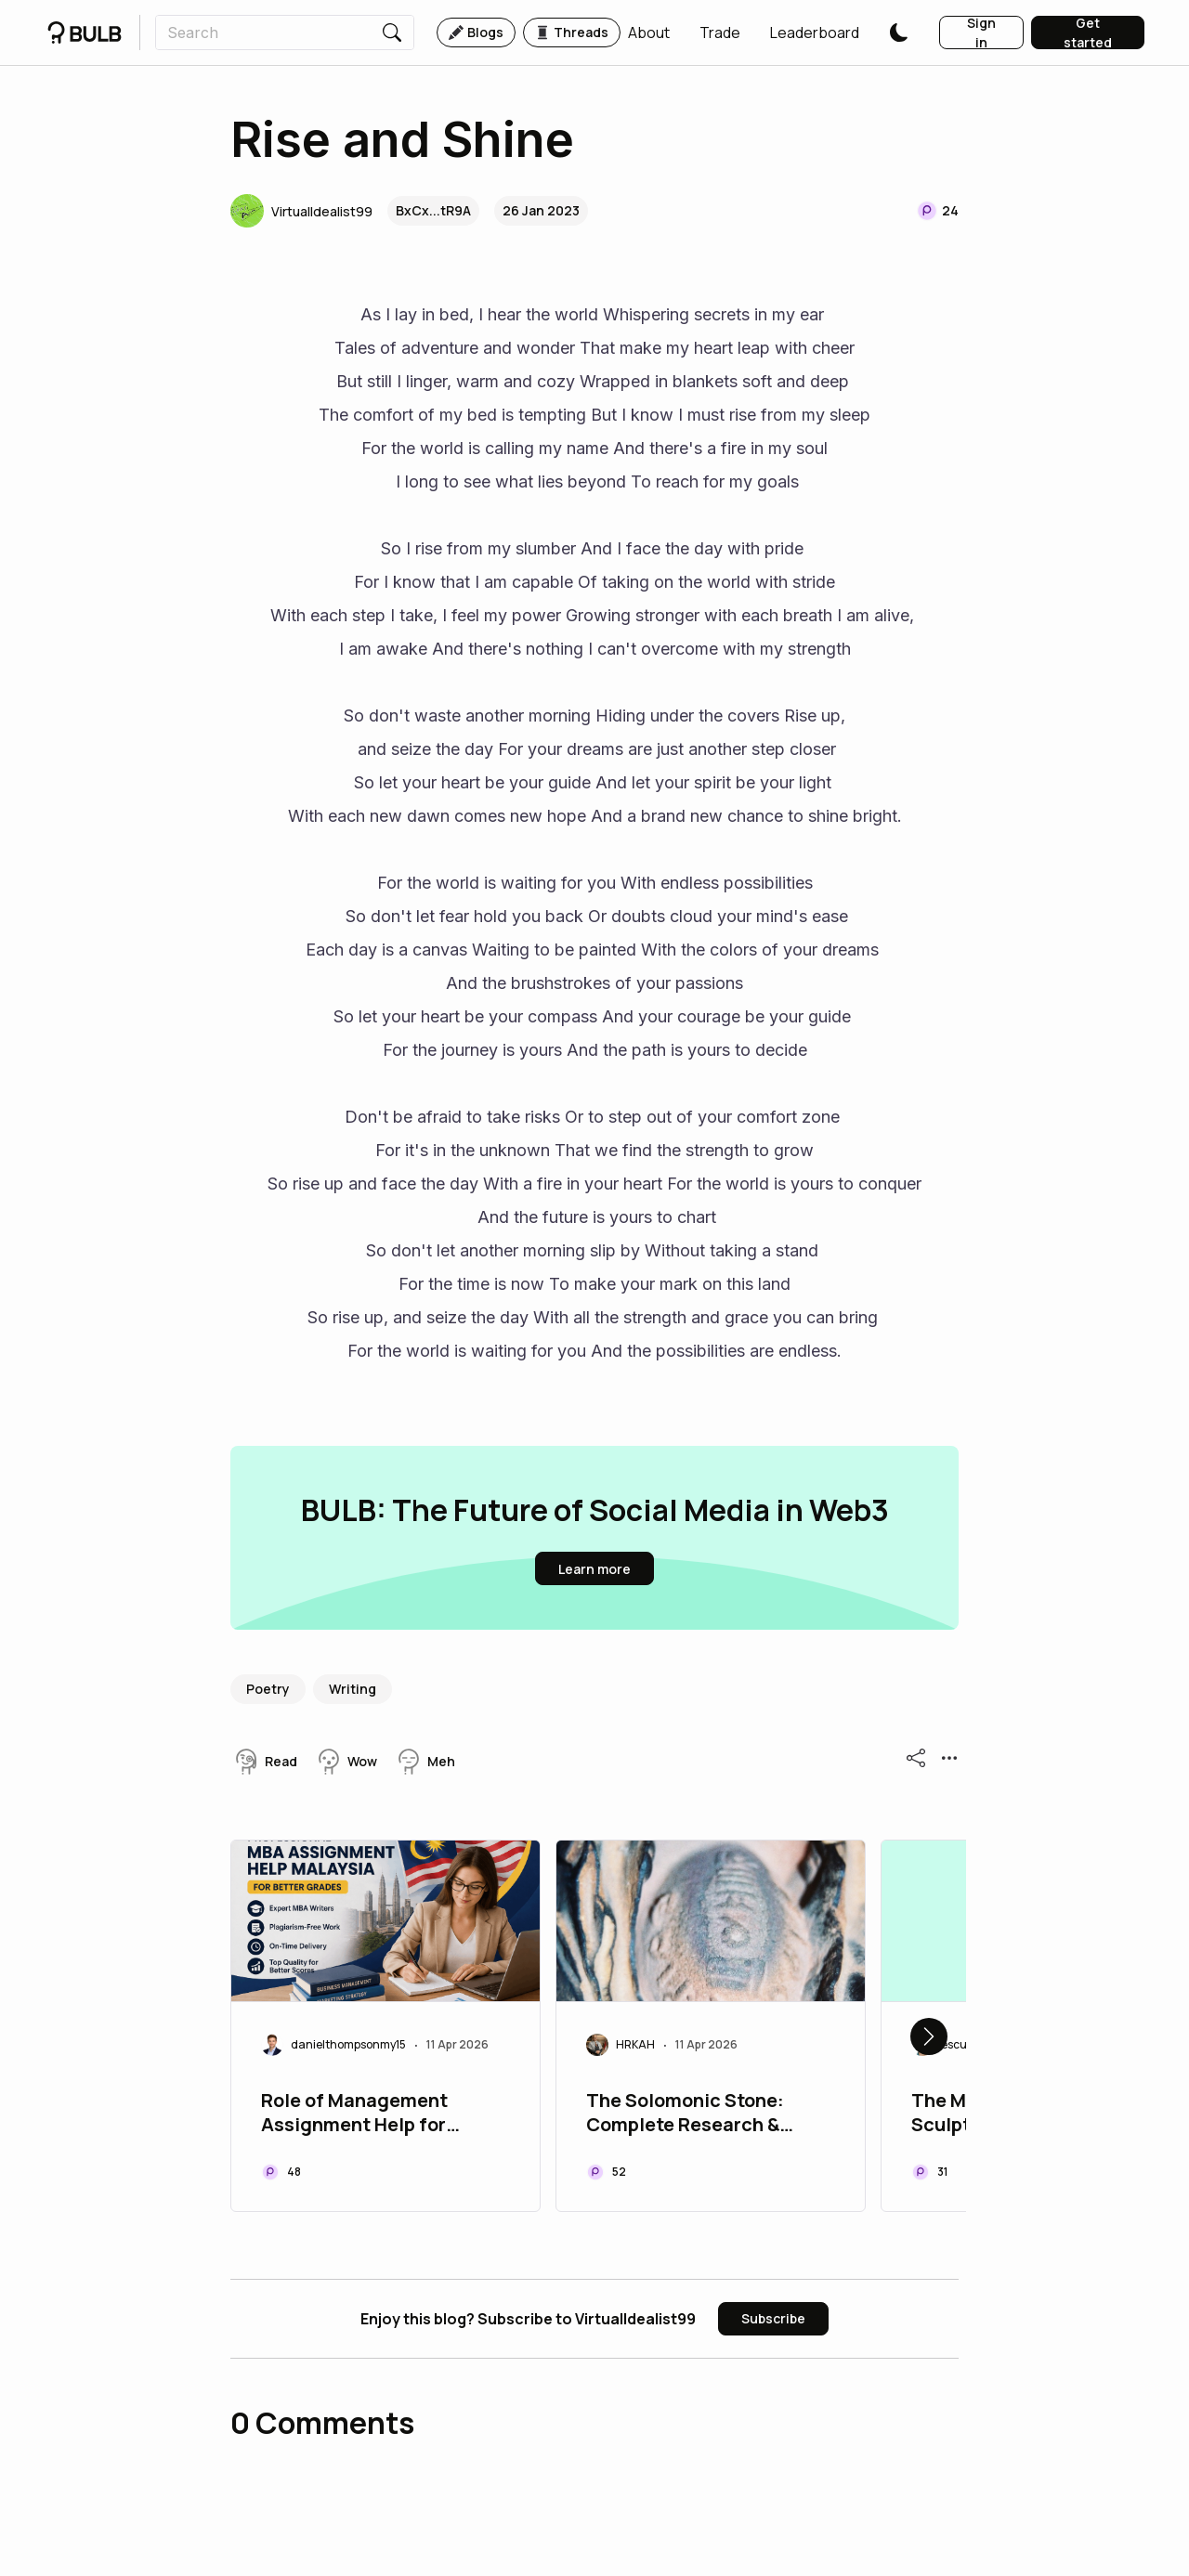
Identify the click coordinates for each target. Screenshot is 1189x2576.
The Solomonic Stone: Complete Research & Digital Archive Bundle (686, 2114)
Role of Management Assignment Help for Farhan (354, 2114)
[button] (649, 32)
